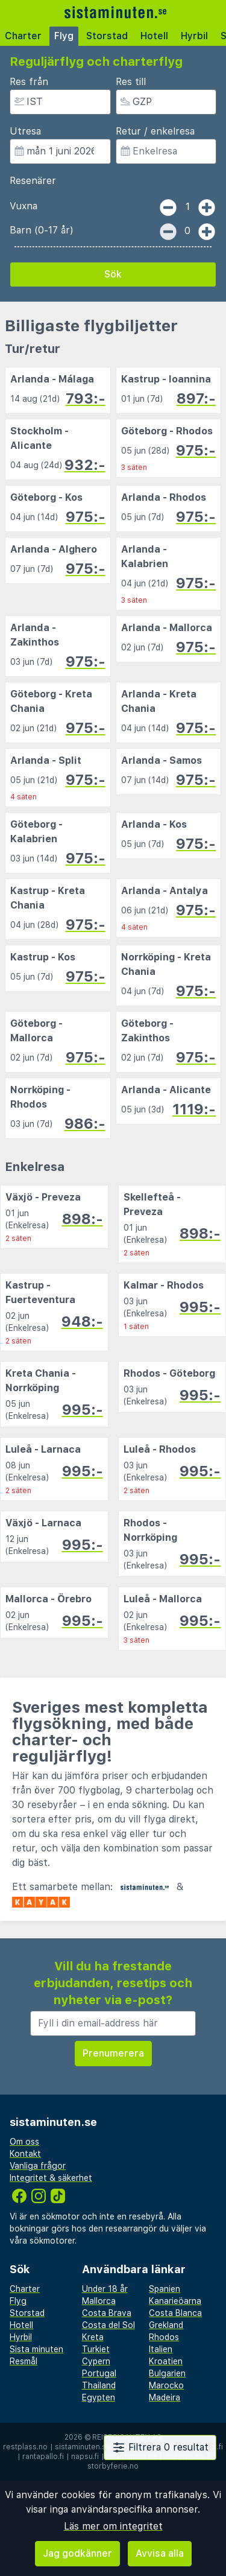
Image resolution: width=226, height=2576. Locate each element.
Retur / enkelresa (155, 131)
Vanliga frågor (38, 2166)
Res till (131, 81)
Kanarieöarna (175, 2301)
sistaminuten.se (83, 2447)
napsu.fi (85, 2456)
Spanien (164, 2289)
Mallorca (99, 2301)
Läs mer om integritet (113, 2526)
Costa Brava (106, 2313)
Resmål (23, 2361)
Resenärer (33, 180)
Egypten (98, 2397)
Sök (113, 274)
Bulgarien (167, 2373)
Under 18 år (105, 2289)
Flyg (64, 36)
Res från (29, 81)
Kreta (93, 2337)
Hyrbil (194, 36)
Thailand (99, 2385)
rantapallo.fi (43, 2456)
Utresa (25, 131)
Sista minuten (36, 2349)
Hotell (154, 36)
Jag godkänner (77, 2553)
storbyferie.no (113, 2466)
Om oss (24, 2141)
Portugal (99, 2373)
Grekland (166, 2325)
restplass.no (25, 2447)
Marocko (166, 2385)
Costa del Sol (108, 2325)
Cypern (96, 2361)
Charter (23, 36)
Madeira (164, 2397)
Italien (160, 2349)
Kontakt (25, 2154)
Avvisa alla (160, 2553)
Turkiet (96, 2349)
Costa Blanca (175, 2313)
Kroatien (166, 2361)
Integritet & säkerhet (51, 2178)
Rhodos (164, 2337)
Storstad (107, 36)
